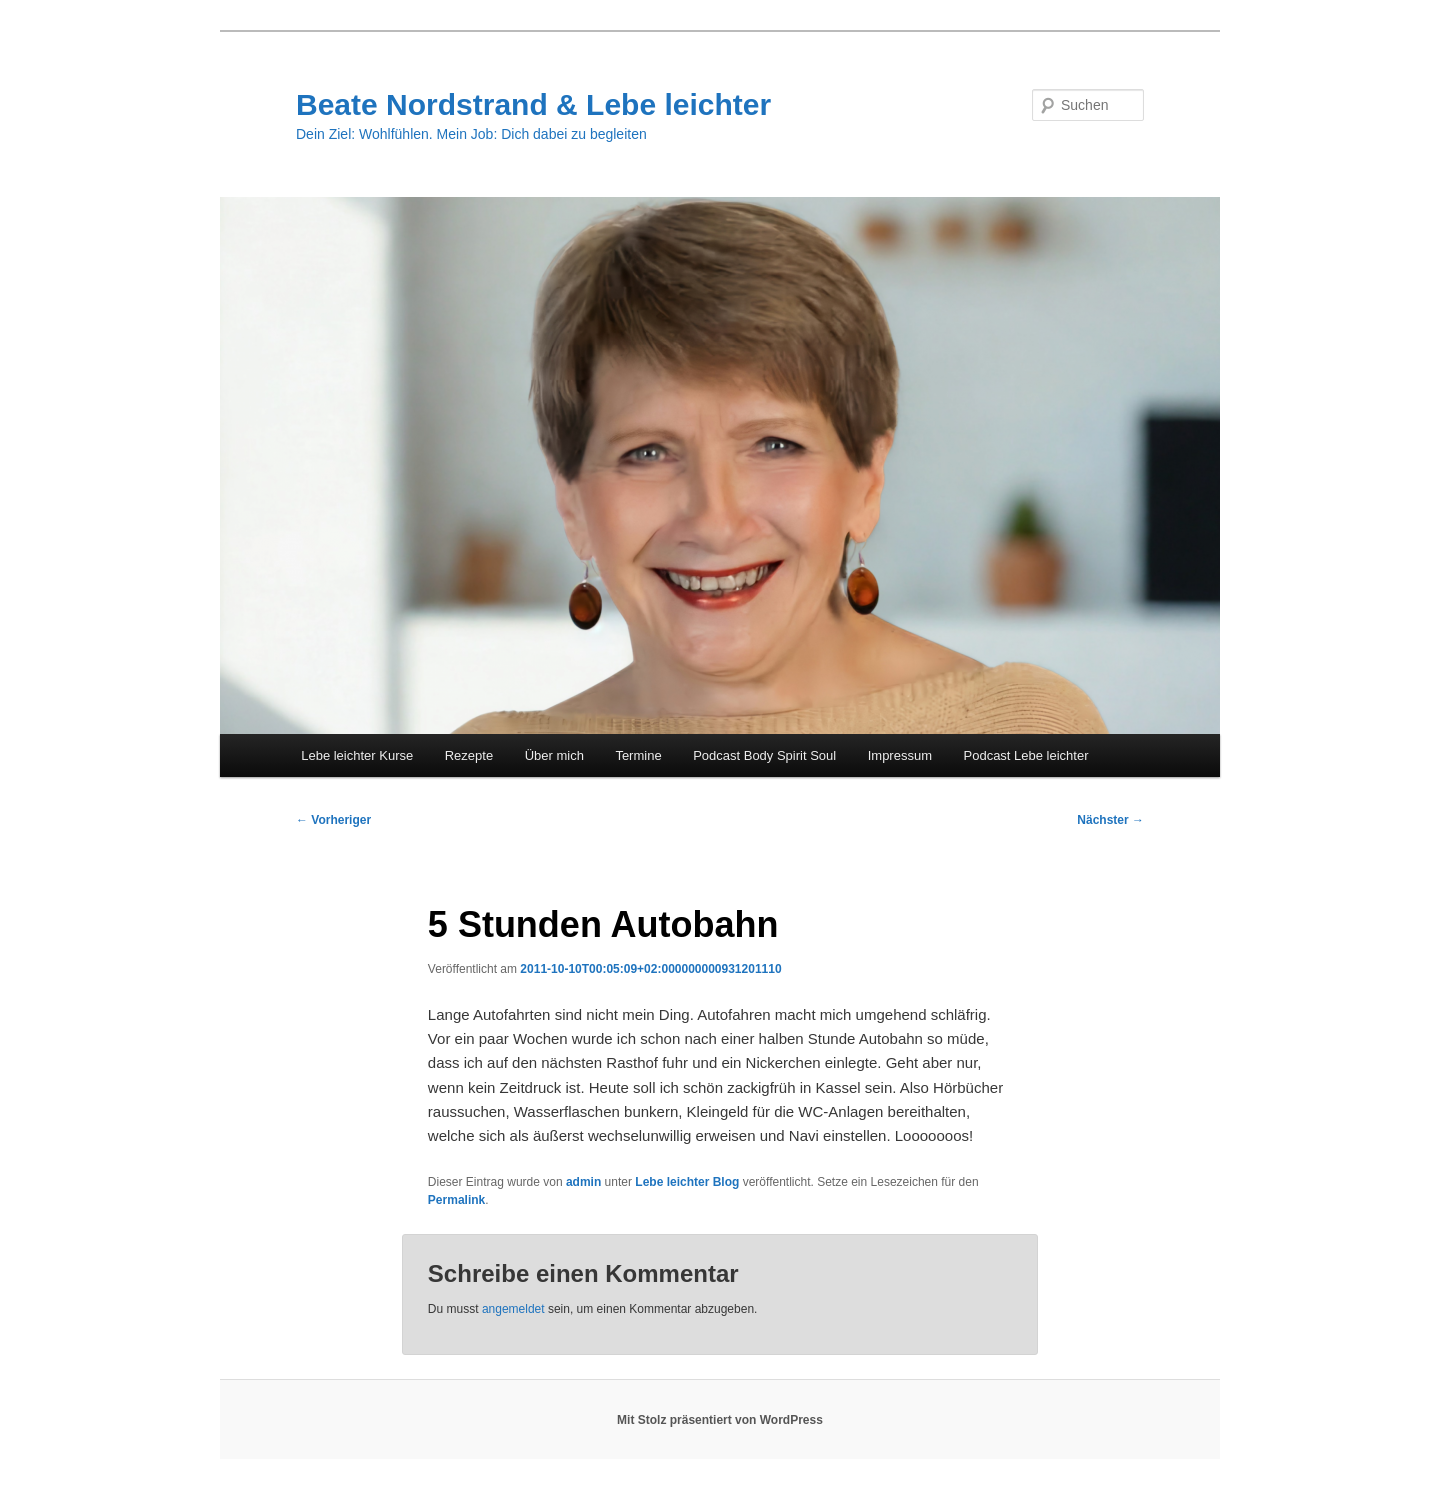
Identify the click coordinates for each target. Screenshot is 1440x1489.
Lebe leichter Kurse (357, 755)
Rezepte (469, 755)
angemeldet (513, 1309)
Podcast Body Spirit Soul (764, 755)
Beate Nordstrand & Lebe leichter (533, 104)
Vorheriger (333, 820)
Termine (638, 755)
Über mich (554, 755)
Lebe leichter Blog (687, 1182)
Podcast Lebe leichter (1026, 755)
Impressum (900, 755)
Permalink (456, 1200)
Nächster (1110, 820)
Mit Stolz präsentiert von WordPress (720, 1420)
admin (583, 1182)
